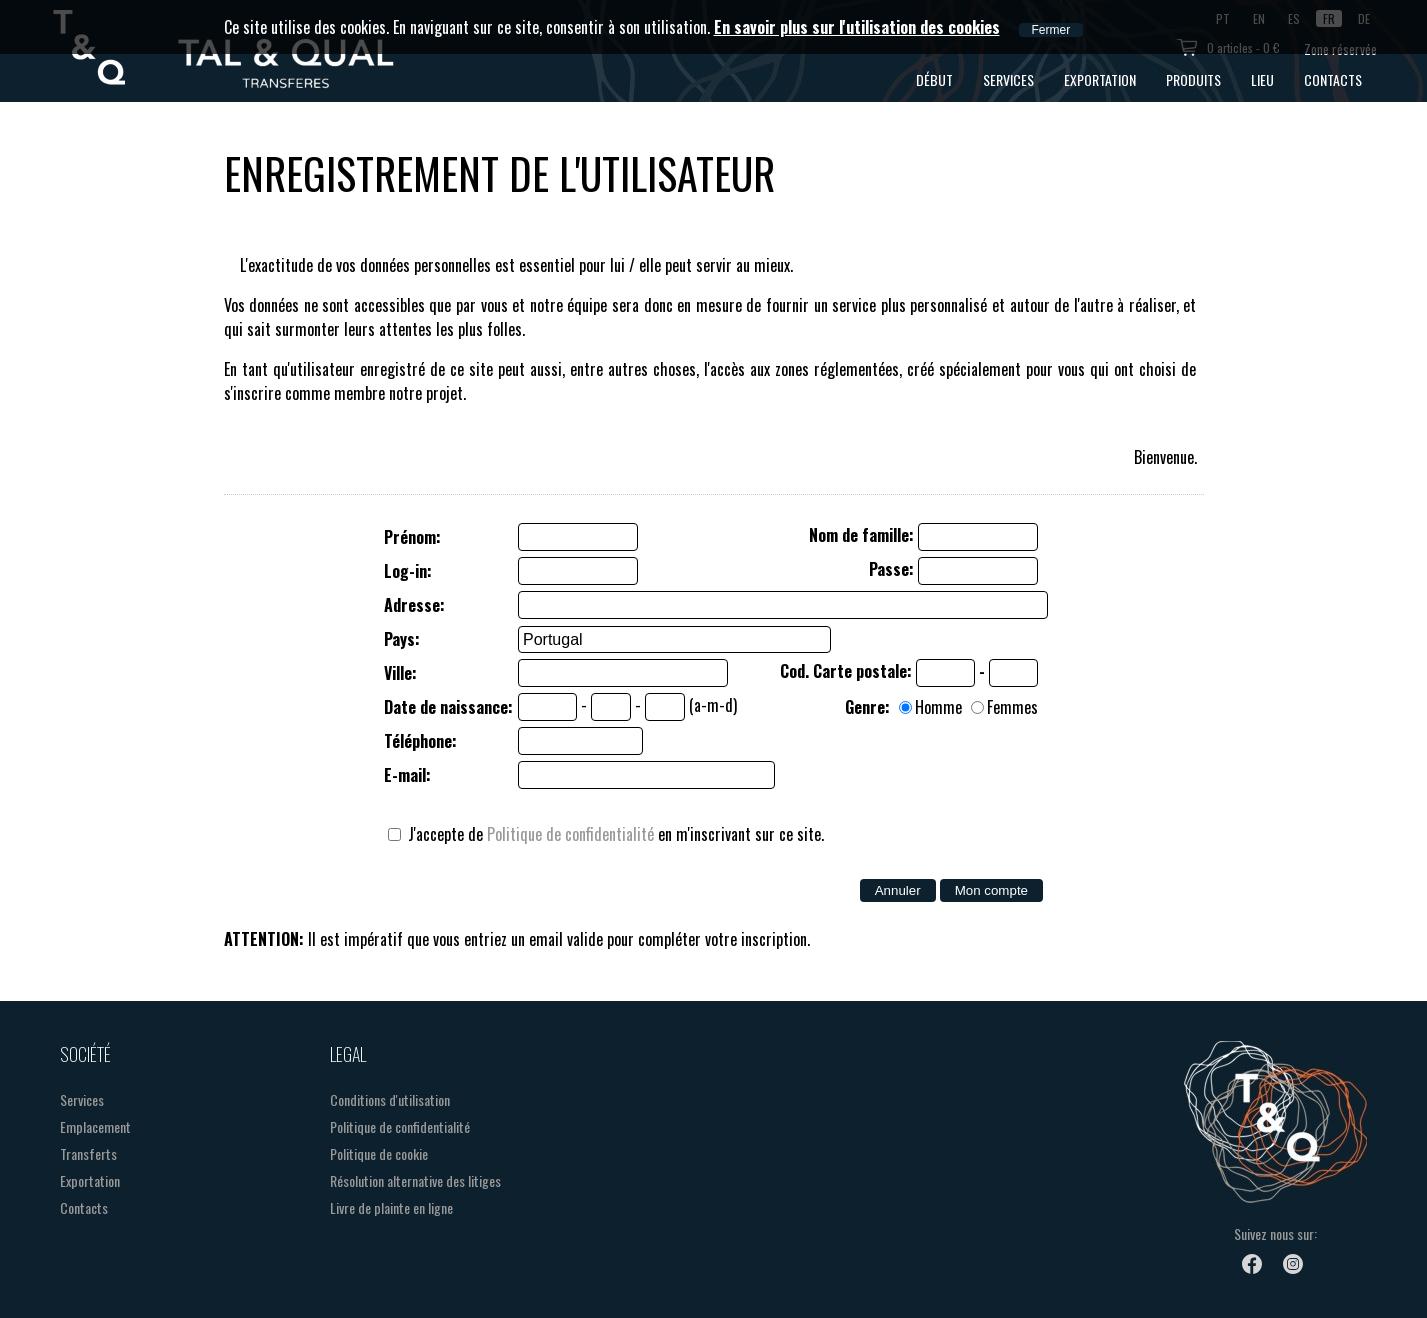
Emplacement (95, 1126)
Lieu (1262, 79)
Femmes (1012, 707)
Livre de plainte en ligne (391, 1207)
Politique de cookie (379, 1153)
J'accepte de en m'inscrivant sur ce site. (606, 834)
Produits (1193, 79)
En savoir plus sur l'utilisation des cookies (857, 27)
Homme (938, 707)
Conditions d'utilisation (390, 1099)
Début (934, 79)
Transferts (88, 1153)
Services (1008, 79)
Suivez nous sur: (1275, 1233)
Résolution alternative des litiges (415, 1180)
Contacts (1333, 79)
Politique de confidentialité (570, 834)
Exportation (1100, 79)
